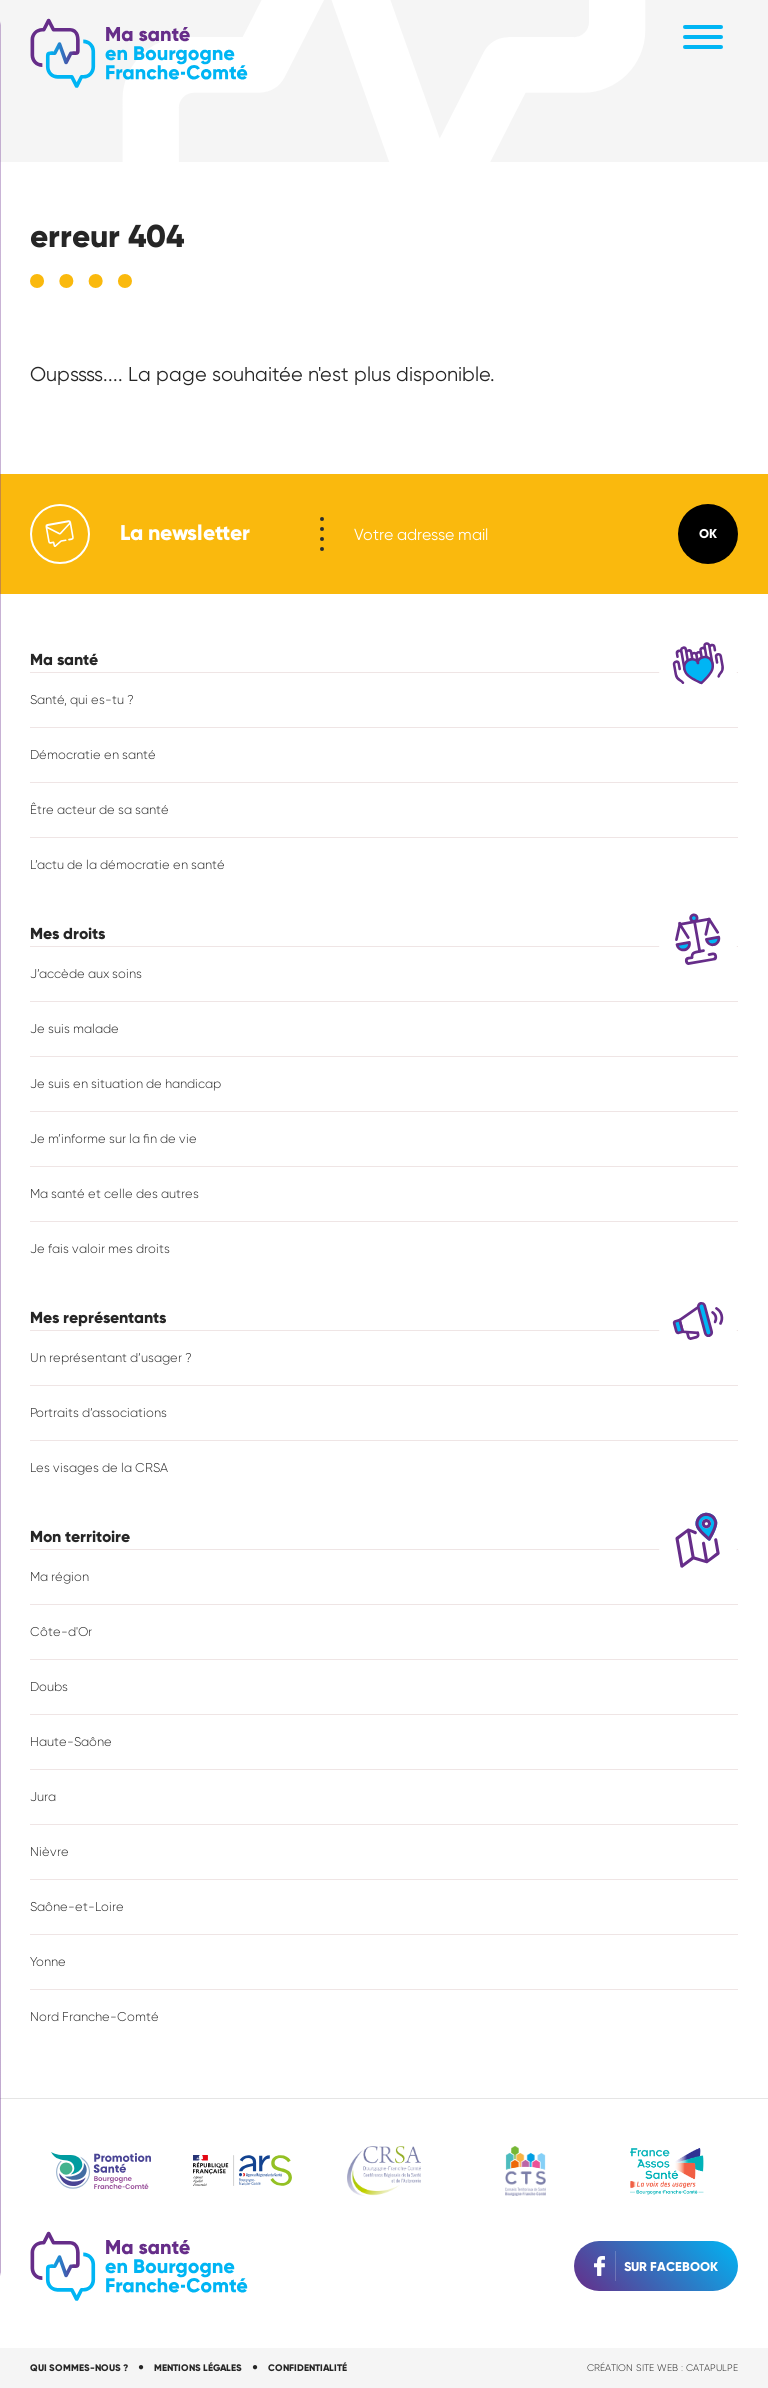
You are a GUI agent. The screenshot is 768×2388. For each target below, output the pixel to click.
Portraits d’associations (99, 1411)
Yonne (48, 1960)
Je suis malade (74, 1027)
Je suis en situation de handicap (125, 1082)
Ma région (59, 1575)
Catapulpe (712, 2366)
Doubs (49, 1685)
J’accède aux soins (86, 972)
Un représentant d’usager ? (111, 1356)
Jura (43, 1795)
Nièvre (49, 1850)
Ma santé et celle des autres (114, 1192)
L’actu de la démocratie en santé (127, 863)
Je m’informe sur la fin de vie (113, 1137)
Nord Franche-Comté (94, 2015)
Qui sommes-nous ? (79, 2367)
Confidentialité (310, 2367)
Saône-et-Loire (77, 1905)
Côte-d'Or (61, 1630)
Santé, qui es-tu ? (82, 698)
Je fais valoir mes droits (100, 1247)
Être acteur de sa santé (99, 808)
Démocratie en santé (93, 753)
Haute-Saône (71, 1740)
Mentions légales (199, 2367)
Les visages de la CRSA (99, 1466)
